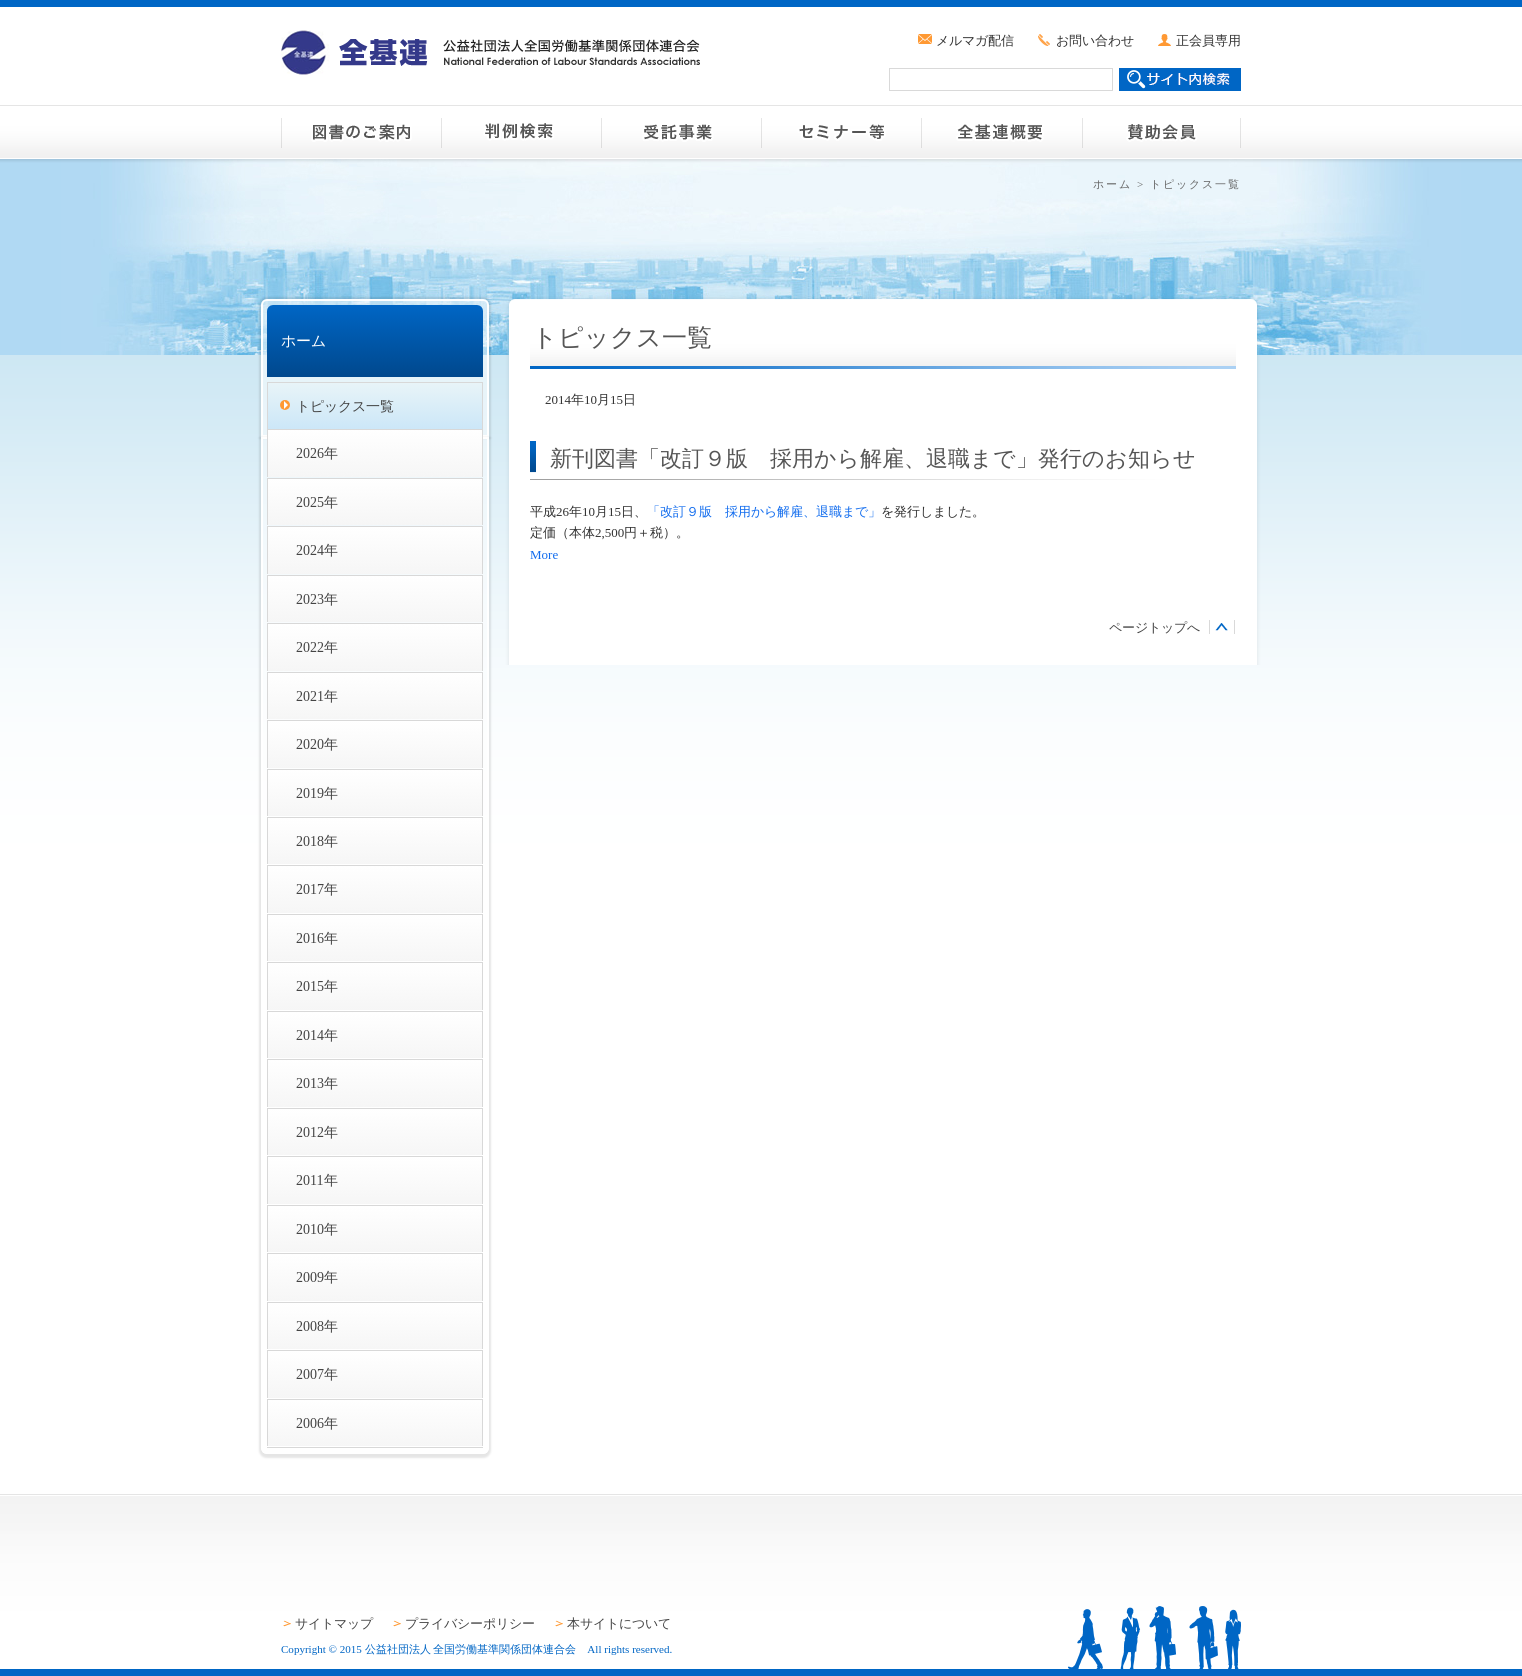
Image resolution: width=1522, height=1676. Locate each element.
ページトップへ (1154, 627)
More (544, 554)
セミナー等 (841, 132)
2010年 (317, 1229)
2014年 (317, 1035)
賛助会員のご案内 (1161, 132)
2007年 (317, 1374)
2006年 (317, 1423)
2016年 (317, 938)
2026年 (317, 453)
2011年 (317, 1180)
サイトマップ (334, 1623)
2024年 (317, 550)
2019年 (317, 793)
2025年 (317, 502)
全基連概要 (1001, 132)
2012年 (317, 1132)
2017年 (317, 889)
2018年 (317, 841)
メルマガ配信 (975, 40)
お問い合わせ (1095, 40)
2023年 (317, 599)
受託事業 (681, 132)
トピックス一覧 (345, 406)
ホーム (1112, 184)
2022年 (317, 647)
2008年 (317, 1326)
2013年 (317, 1083)
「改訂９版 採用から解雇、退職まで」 (764, 511)
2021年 (317, 696)
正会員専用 (1208, 40)
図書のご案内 (361, 132)
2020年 (317, 744)
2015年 (317, 986)
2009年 (317, 1277)
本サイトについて (619, 1623)
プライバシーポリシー (470, 1623)
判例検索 (521, 132)
